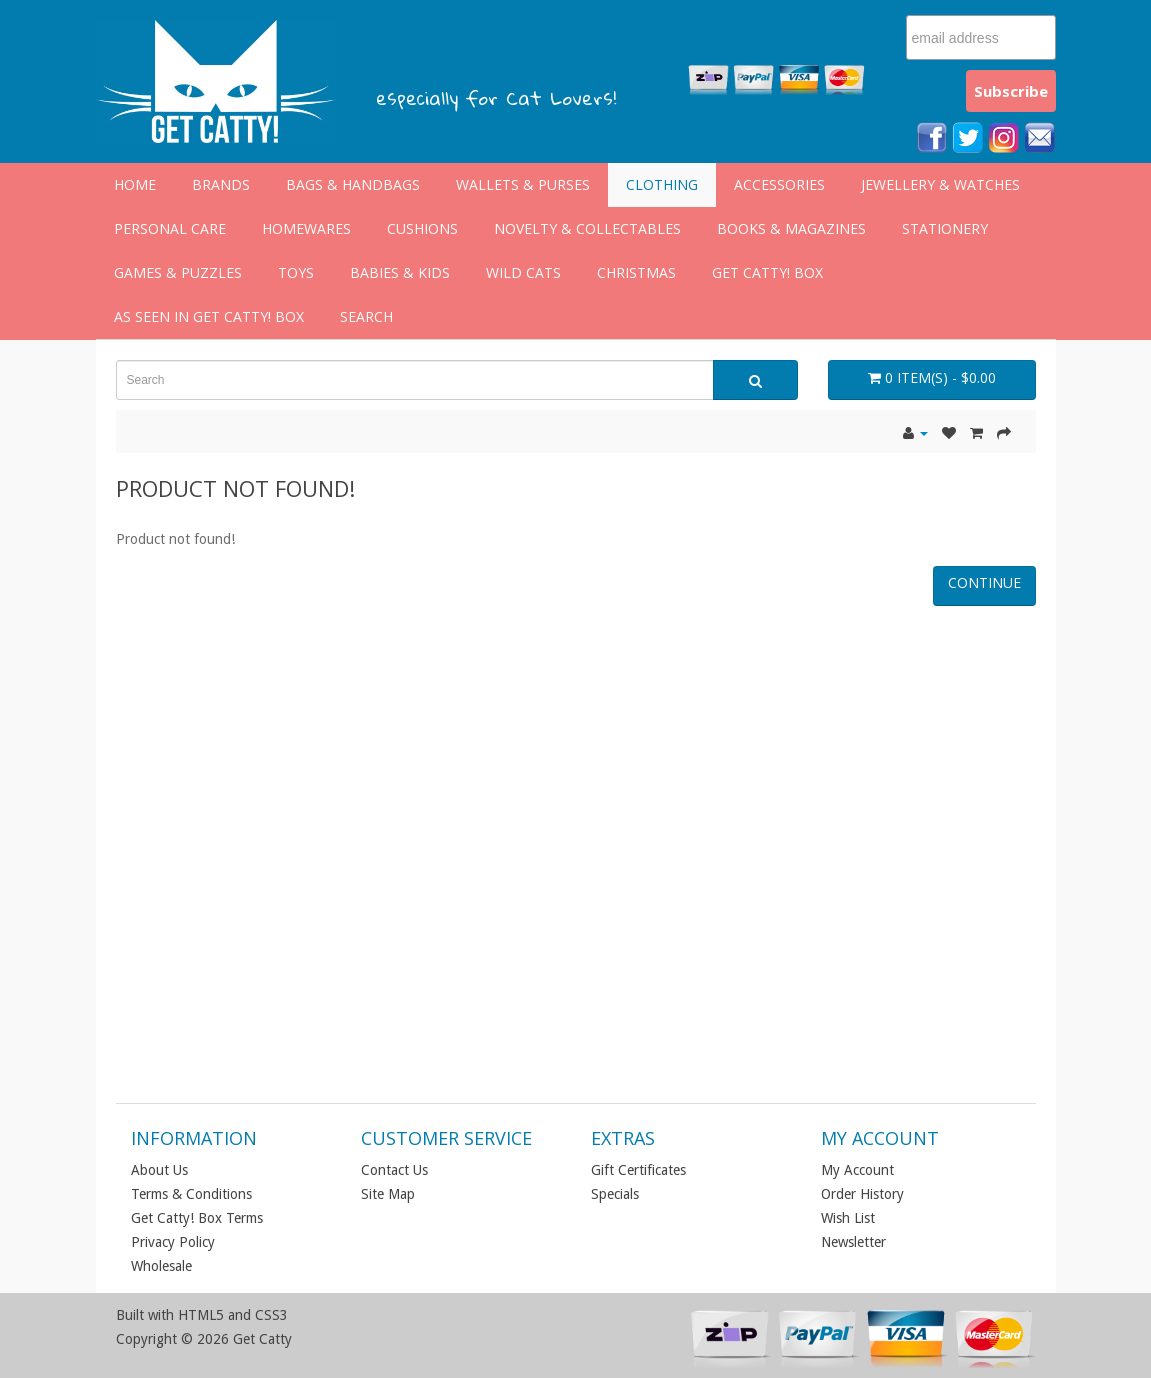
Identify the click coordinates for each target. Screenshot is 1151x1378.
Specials (615, 1194)
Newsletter (853, 1242)
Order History (862, 1194)
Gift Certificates (638, 1170)
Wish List (848, 1218)
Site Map (388, 1194)
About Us (159, 1170)
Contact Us (394, 1170)
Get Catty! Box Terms (197, 1218)
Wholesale (161, 1266)
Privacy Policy (173, 1242)
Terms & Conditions (191, 1194)
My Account (857, 1170)
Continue (984, 582)
